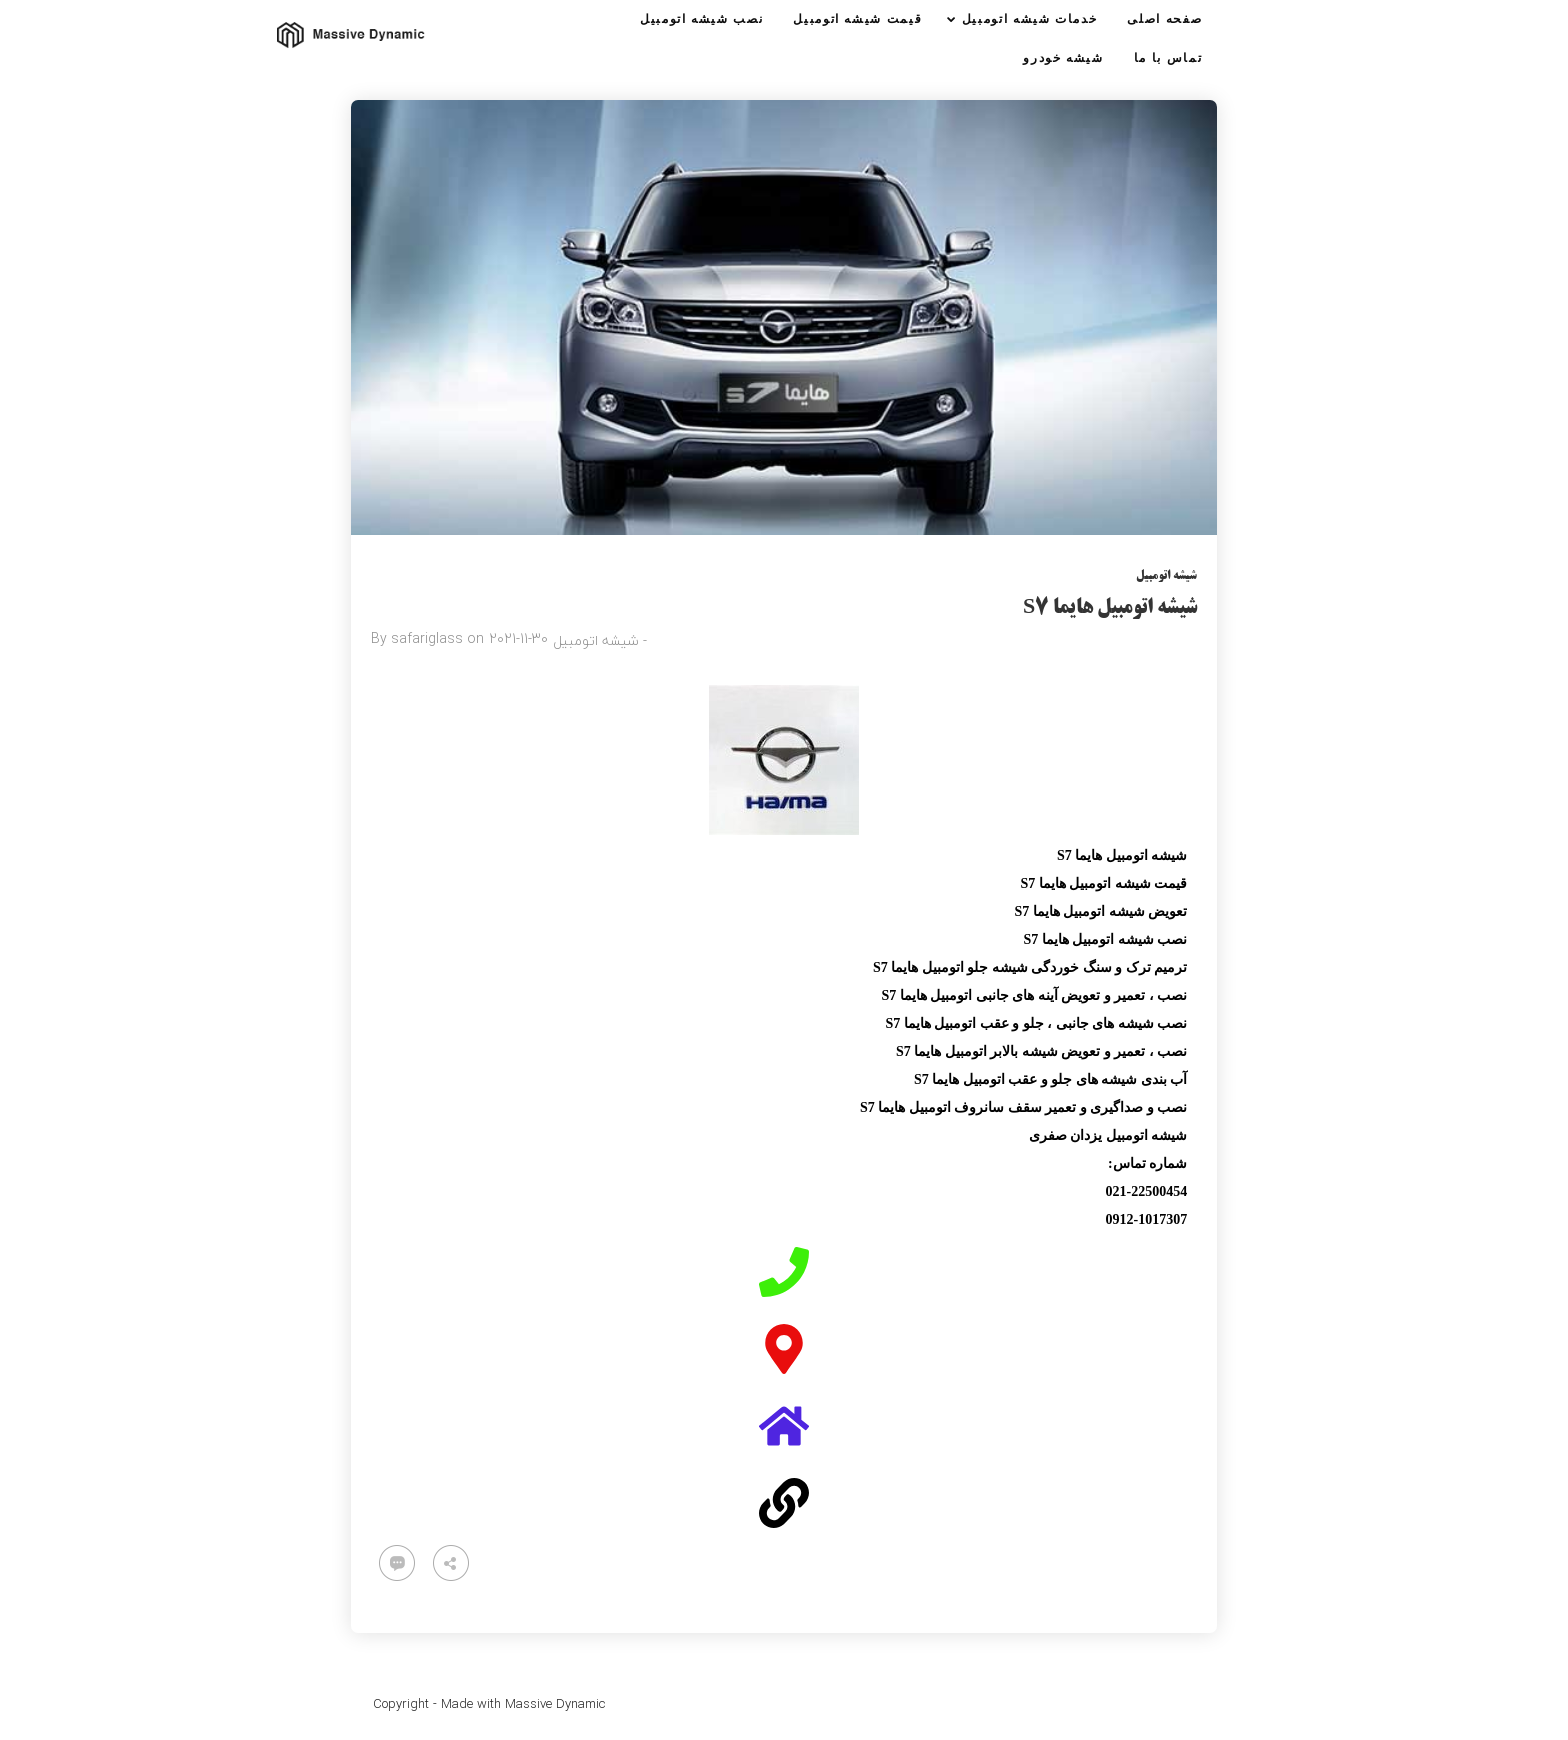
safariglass (427, 638)
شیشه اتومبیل (1166, 576)
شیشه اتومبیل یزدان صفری (1108, 1135)
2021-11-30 (518, 638)
